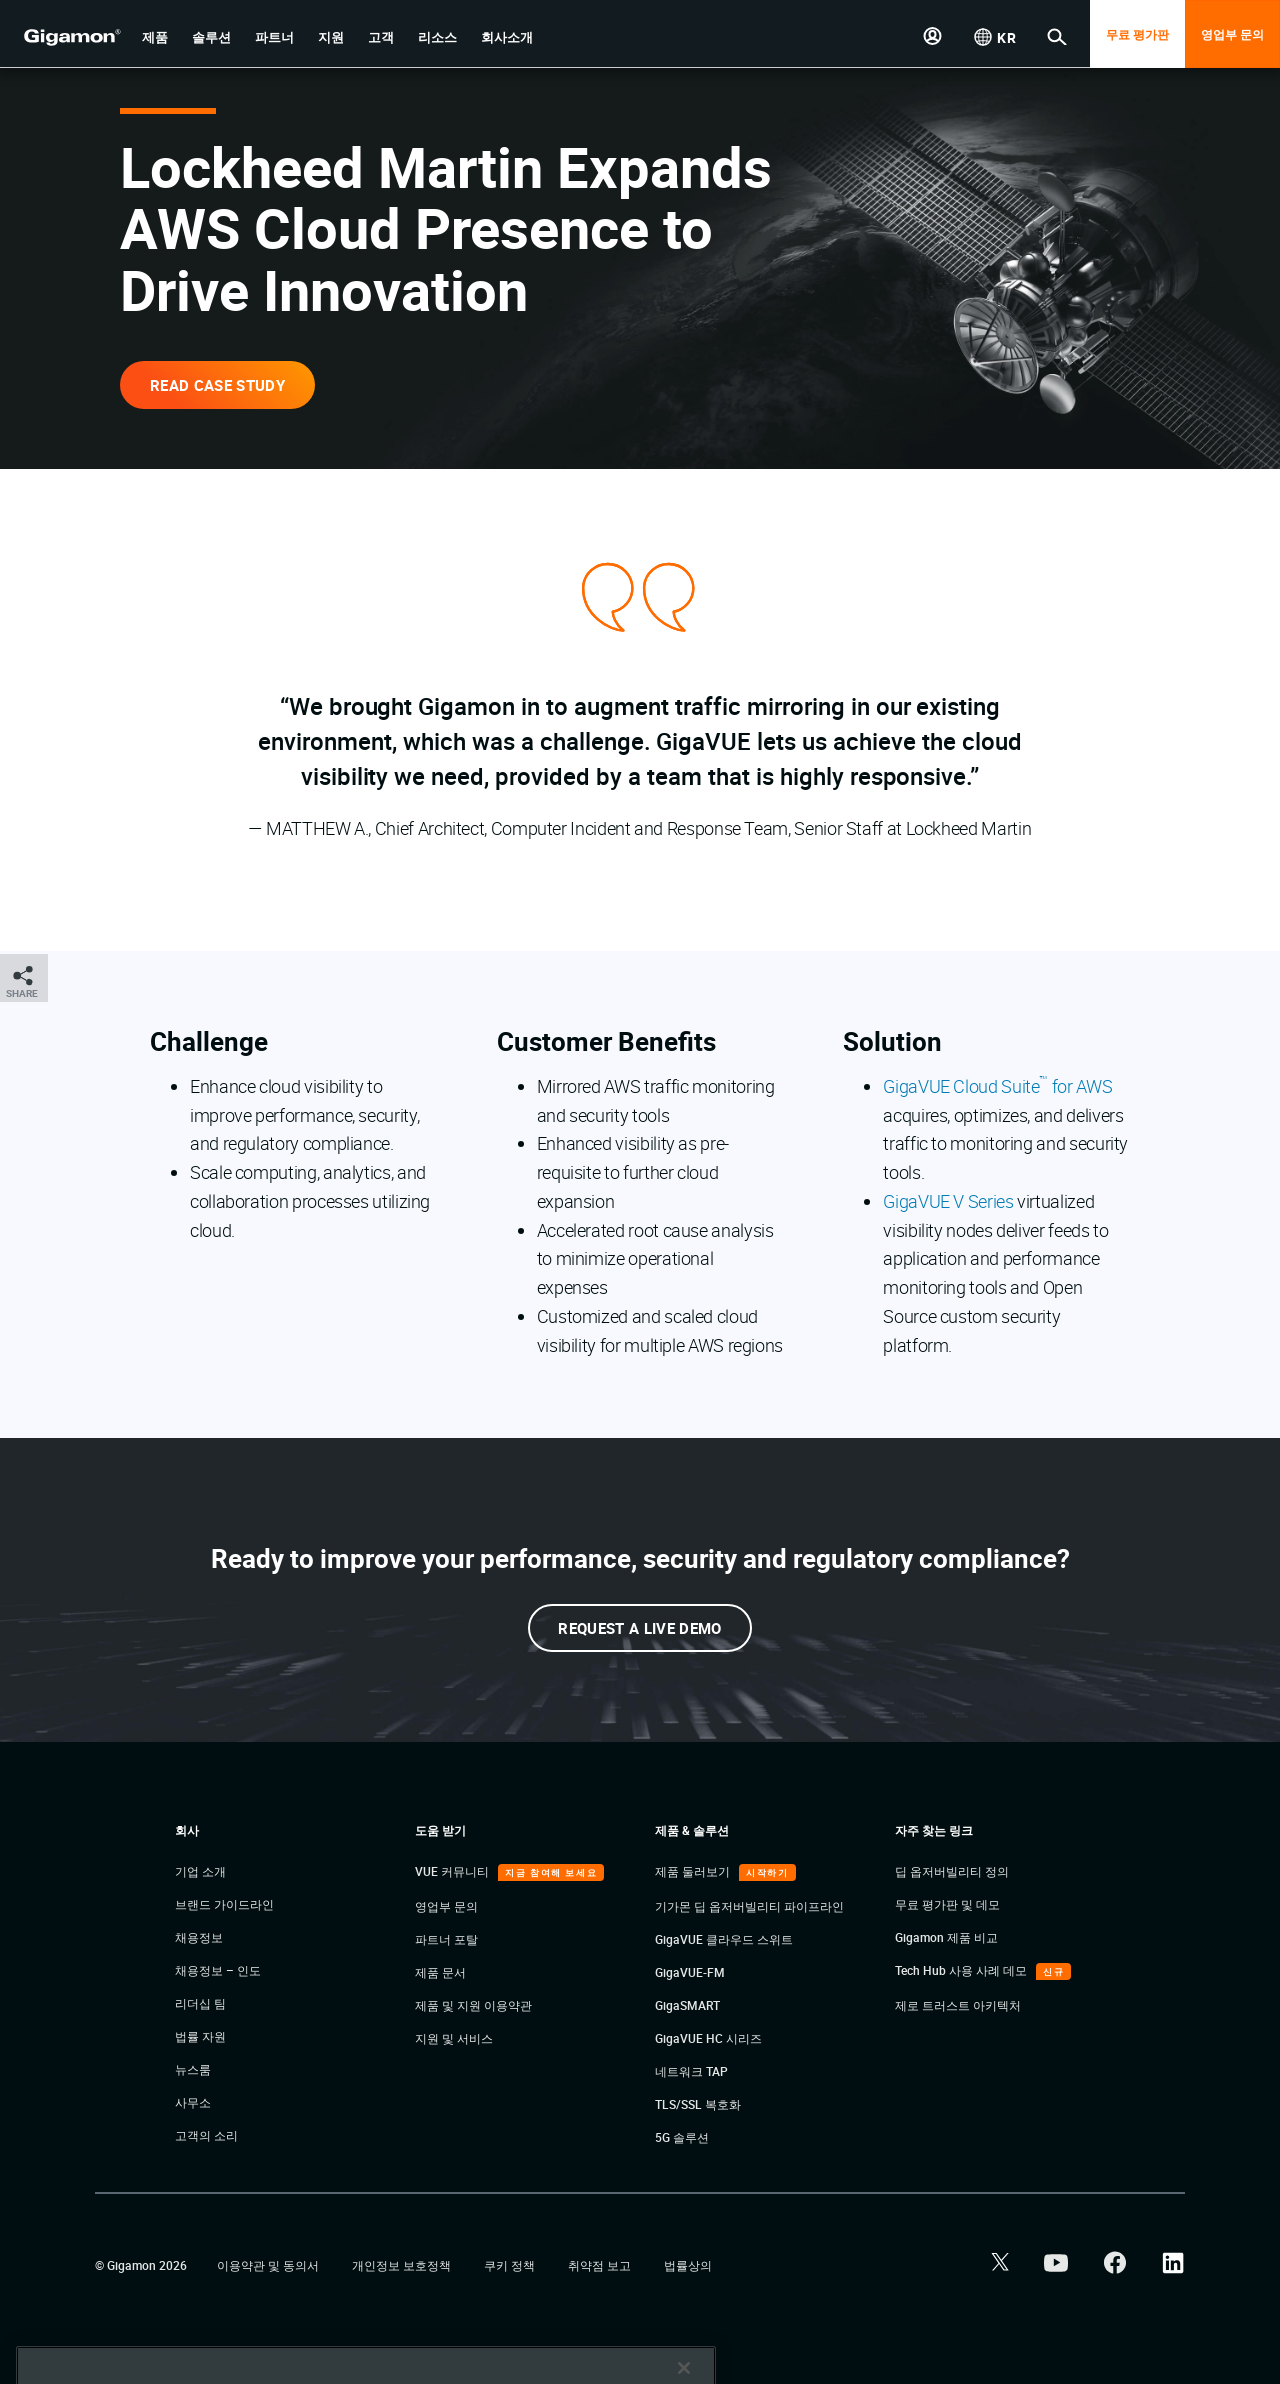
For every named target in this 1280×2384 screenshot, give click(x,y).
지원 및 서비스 (454, 2038)
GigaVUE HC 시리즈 (708, 2038)
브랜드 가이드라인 (224, 1904)
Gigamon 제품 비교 (946, 1937)
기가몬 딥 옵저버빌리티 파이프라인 (749, 1906)
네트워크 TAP (691, 2071)
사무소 (193, 2102)
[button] (155, 37)
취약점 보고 (601, 2265)
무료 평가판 (1137, 34)
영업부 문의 (1232, 34)
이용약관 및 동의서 (269, 2265)
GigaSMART (687, 2005)
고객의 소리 (206, 2135)
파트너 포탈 (446, 1939)
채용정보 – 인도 (218, 1970)
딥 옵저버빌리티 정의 (952, 1871)
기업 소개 (200, 1871)
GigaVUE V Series (948, 1201)
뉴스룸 (193, 2069)
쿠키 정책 (511, 2265)
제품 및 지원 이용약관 (473, 2005)
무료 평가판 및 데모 (947, 1904)
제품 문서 (440, 1972)
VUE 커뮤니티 (453, 1871)
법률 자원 (200, 2036)
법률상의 (688, 2265)
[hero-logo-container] (64, 36)
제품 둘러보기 (694, 1871)
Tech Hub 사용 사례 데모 (962, 1970)
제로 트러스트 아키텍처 (958, 2005)
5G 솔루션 (682, 2137)
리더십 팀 (200, 2003)
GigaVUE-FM (690, 1972)
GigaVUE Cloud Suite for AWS (997, 1086)
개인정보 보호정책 (403, 2265)
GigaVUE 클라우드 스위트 (724, 1939)
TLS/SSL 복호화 (698, 2104)
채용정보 (199, 1937)
